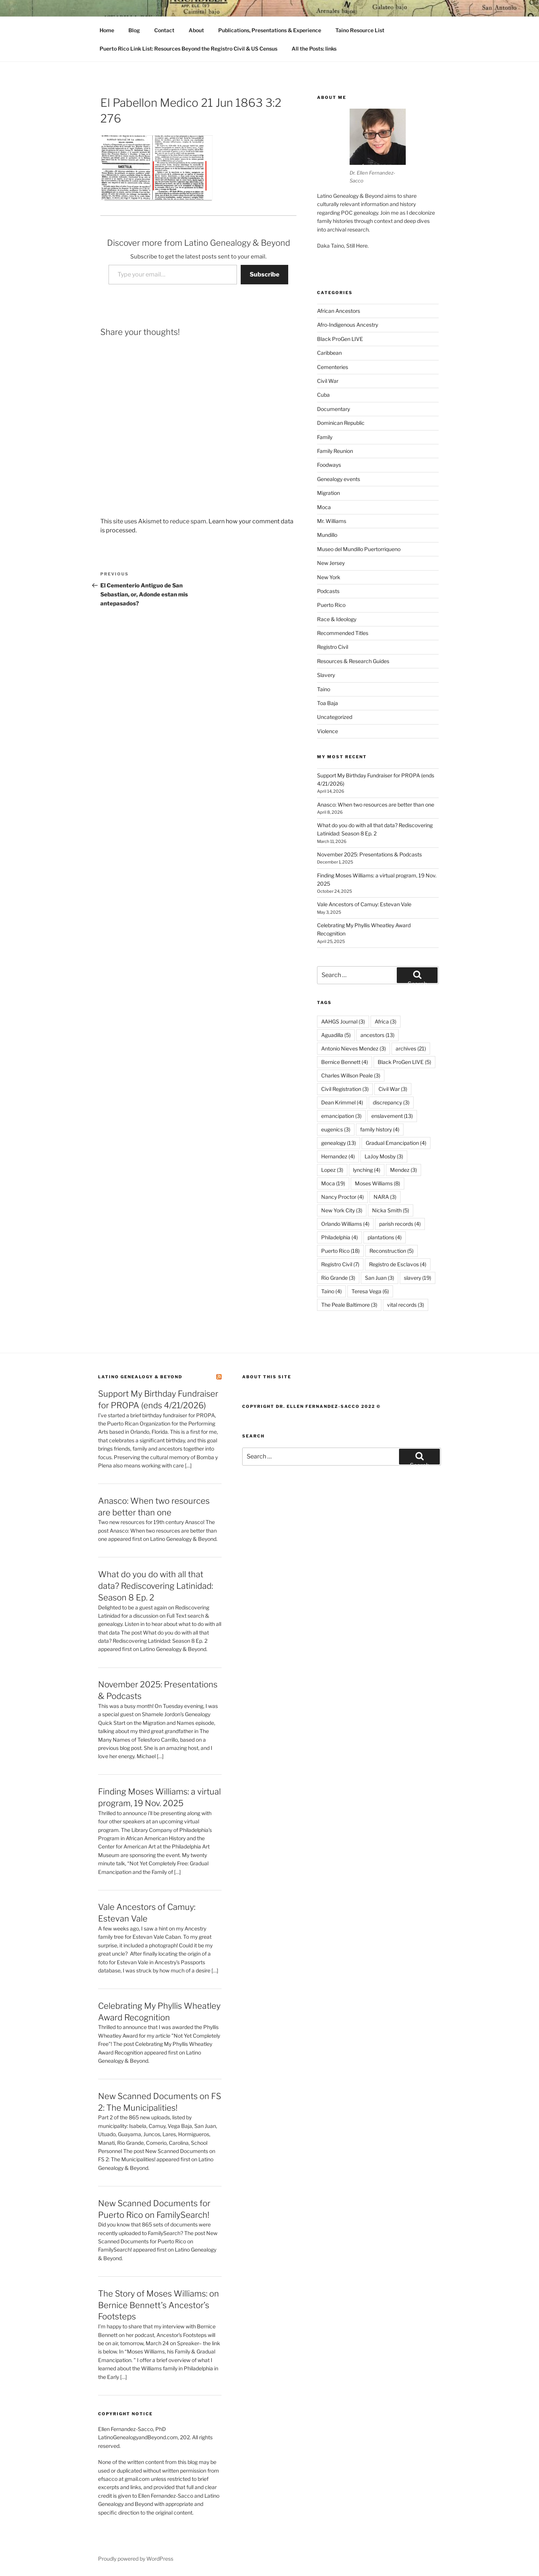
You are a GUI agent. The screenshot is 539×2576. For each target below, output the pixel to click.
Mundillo (327, 535)
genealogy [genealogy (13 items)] (338, 1143)
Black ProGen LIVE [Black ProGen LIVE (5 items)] (404, 1062)
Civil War (327, 381)
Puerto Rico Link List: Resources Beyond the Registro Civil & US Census (188, 48)
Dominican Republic (341, 423)
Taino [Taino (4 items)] (331, 1291)
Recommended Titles (342, 633)
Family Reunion (335, 451)
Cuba (323, 394)
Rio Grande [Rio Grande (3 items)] (338, 1278)
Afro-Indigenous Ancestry (347, 324)
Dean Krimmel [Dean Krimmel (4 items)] (342, 1102)
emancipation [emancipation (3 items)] (341, 1116)
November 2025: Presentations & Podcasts (369, 854)
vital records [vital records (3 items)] (405, 1304)
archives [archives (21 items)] (411, 1048)
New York (328, 577)
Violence (327, 731)
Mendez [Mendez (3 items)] (403, 1170)
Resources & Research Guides (353, 661)
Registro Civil (332, 647)
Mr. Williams (331, 521)
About (196, 30)
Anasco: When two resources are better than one (375, 804)
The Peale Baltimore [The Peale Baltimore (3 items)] (349, 1304)
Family (324, 437)
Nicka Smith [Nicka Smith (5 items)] (390, 1210)
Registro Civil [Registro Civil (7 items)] (340, 1264)
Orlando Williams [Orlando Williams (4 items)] (345, 1224)
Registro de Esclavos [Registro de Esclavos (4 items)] (397, 1264)
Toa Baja (327, 703)
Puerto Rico (331, 605)
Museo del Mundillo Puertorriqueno (359, 549)
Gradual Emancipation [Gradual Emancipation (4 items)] (396, 1143)
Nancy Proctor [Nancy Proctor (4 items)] (342, 1197)
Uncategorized (334, 717)
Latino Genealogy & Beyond (140, 1376)
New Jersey (331, 563)
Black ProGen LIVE (340, 339)
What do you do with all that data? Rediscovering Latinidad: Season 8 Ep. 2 (155, 1585)
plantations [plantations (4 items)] (385, 1237)
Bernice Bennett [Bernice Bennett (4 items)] (344, 1062)
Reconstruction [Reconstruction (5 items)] (391, 1251)
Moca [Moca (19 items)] (333, 1183)
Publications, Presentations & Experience (269, 30)
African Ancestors (338, 311)
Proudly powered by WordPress (135, 2558)
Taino (323, 689)
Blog (134, 30)
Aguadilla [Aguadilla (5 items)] (336, 1035)
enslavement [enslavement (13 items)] (392, 1116)
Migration (328, 493)
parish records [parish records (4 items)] (400, 1224)
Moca (324, 507)
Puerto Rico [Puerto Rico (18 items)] (340, 1251)
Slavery (326, 675)
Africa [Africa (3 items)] (385, 1021)
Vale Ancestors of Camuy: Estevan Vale (364, 904)
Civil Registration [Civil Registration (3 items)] (345, 1089)
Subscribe (264, 274)
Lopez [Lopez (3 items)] (332, 1170)
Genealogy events (338, 479)
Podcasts (328, 591)
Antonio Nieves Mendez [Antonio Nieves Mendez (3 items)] (353, 1048)
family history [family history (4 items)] (379, 1129)
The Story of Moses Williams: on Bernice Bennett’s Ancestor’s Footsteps (158, 2305)
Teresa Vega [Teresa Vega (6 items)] (370, 1291)
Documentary (333, 409)
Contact (164, 30)
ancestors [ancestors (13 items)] (377, 1035)
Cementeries (332, 367)
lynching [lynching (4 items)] (366, 1170)
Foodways (329, 465)
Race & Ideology (336, 619)
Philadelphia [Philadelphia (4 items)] (339, 1237)
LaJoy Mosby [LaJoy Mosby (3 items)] (384, 1156)
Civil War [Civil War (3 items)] (392, 1089)
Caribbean (329, 353)
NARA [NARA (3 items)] (385, 1197)
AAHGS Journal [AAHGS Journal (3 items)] (343, 1021)
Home (107, 30)
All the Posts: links (314, 48)
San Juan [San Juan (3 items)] (379, 1278)
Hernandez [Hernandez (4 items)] (338, 1156)
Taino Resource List (359, 30)
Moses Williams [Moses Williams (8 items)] (377, 1183)
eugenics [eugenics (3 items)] (335, 1129)
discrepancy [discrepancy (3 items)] (391, 1102)
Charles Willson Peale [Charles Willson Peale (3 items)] (350, 1075)
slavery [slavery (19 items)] (417, 1278)
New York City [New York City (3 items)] (341, 1210)
